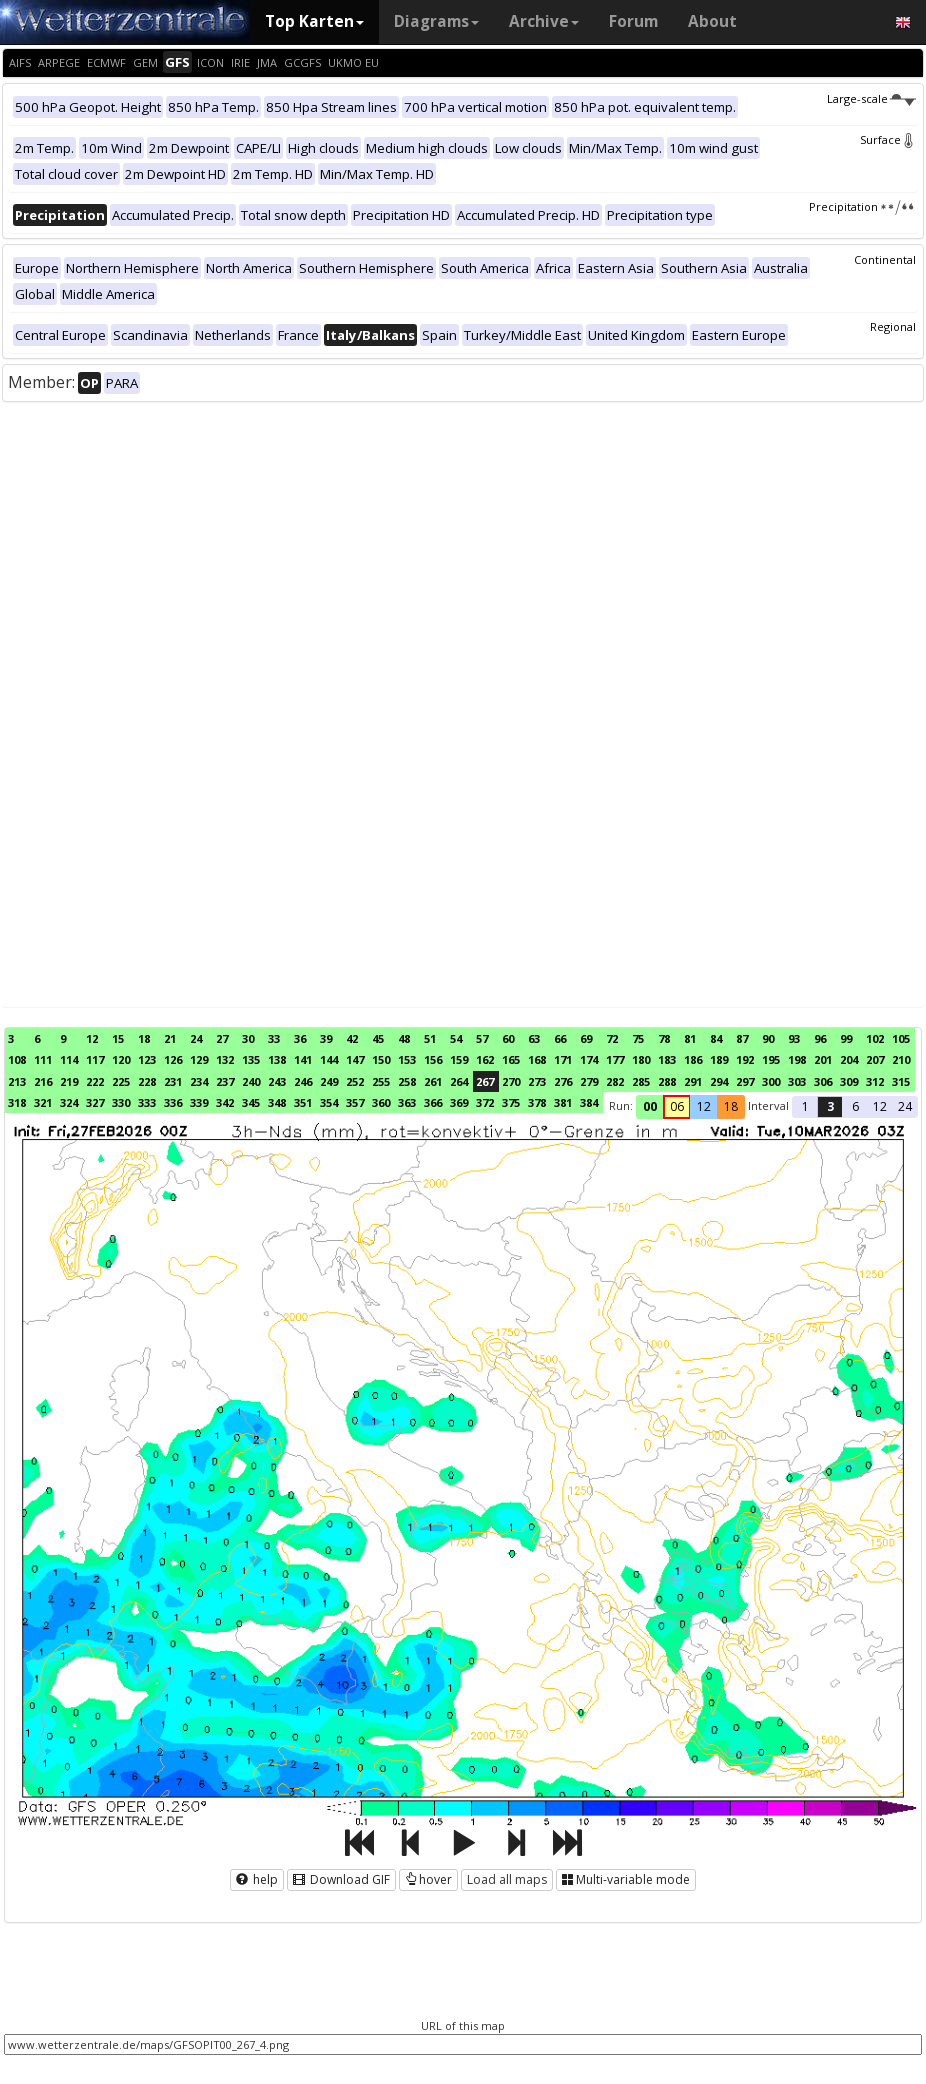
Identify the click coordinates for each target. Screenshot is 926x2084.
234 (199, 1081)
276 (563, 1081)
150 (381, 1059)
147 (355, 1059)
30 (248, 1038)
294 (719, 1081)
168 (537, 1059)
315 (901, 1081)
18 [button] (731, 1106)
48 (404, 1038)
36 (300, 1038)
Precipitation (862, 206)
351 (303, 1102)
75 (638, 1038)
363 (407, 1102)
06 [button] (677, 1106)
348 (277, 1102)
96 (820, 1038)
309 (849, 1081)
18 (144, 1038)
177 (615, 1059)
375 (511, 1102)
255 (381, 1081)
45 (378, 1038)
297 (745, 1081)
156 (433, 1059)
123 (147, 1059)
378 (537, 1102)
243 (277, 1081)
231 (173, 1081)
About (712, 21)
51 (430, 1038)
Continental (885, 259)
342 (225, 1102)
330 (121, 1102)
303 (797, 1081)
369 (459, 1102)
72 (612, 1038)
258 (407, 1081)
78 (664, 1038)
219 (69, 1081)
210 (901, 1059)
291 (693, 1081)
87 (742, 1038)
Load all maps (507, 1879)
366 (433, 1102)
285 (641, 1081)
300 (771, 1081)
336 (173, 1102)
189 (719, 1059)
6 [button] (855, 1106)
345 (251, 1102)
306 (823, 1081)
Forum (633, 21)
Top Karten (314, 21)
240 (251, 1081)
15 (118, 1038)
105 (901, 1038)
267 (485, 1081)
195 (771, 1059)
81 (690, 1038)
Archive (544, 21)
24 (196, 1038)
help (257, 1879)
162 (485, 1059)
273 (537, 1081)
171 (563, 1059)
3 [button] (830, 1106)
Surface (888, 139)
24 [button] (905, 1106)
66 (560, 1038)
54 (456, 1038)
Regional (893, 326)
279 (589, 1081)
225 (121, 1081)
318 (17, 1102)
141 (303, 1059)
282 (615, 1081)
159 (459, 1059)
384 (589, 1102)
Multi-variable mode (626, 1879)
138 (277, 1059)
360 (381, 1102)
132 (225, 1059)
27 (222, 1038)
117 (95, 1059)
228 (147, 1081)
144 (329, 1059)
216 (43, 1081)
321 (43, 1102)
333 (147, 1102)
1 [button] (805, 1106)
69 (586, 1038)
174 (589, 1059)
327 (95, 1102)
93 (794, 1038)
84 (716, 1038)
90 (768, 1038)
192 (745, 1059)
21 (170, 1038)
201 (823, 1059)
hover (428, 1879)
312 (875, 1081)
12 (92, 1038)
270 (511, 1081)
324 (69, 1102)
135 (251, 1059)
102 (875, 1038)
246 (303, 1081)
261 (433, 1081)
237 (225, 1081)
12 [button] (704, 1106)
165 (511, 1059)
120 (121, 1059)
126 (173, 1059)
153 (407, 1059)
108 (17, 1059)
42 (352, 1038)
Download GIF (341, 1879)
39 (326, 1038)
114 (69, 1059)
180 (641, 1059)
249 (329, 1081)
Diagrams (436, 21)
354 (329, 1102)
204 (849, 1059)
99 (846, 1038)
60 (508, 1038)
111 (43, 1059)
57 (482, 1038)
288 (667, 1081)
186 (693, 1059)
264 (459, 1081)
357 (355, 1102)
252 (355, 1081)
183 (667, 1059)
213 (17, 1081)
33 (274, 1038)
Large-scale (871, 98)
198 (797, 1059)
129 (199, 1059)
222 (95, 1081)
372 (485, 1102)
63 (534, 1038)
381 (563, 1102)
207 (875, 1059)
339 (199, 1102)
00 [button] (650, 1106)
